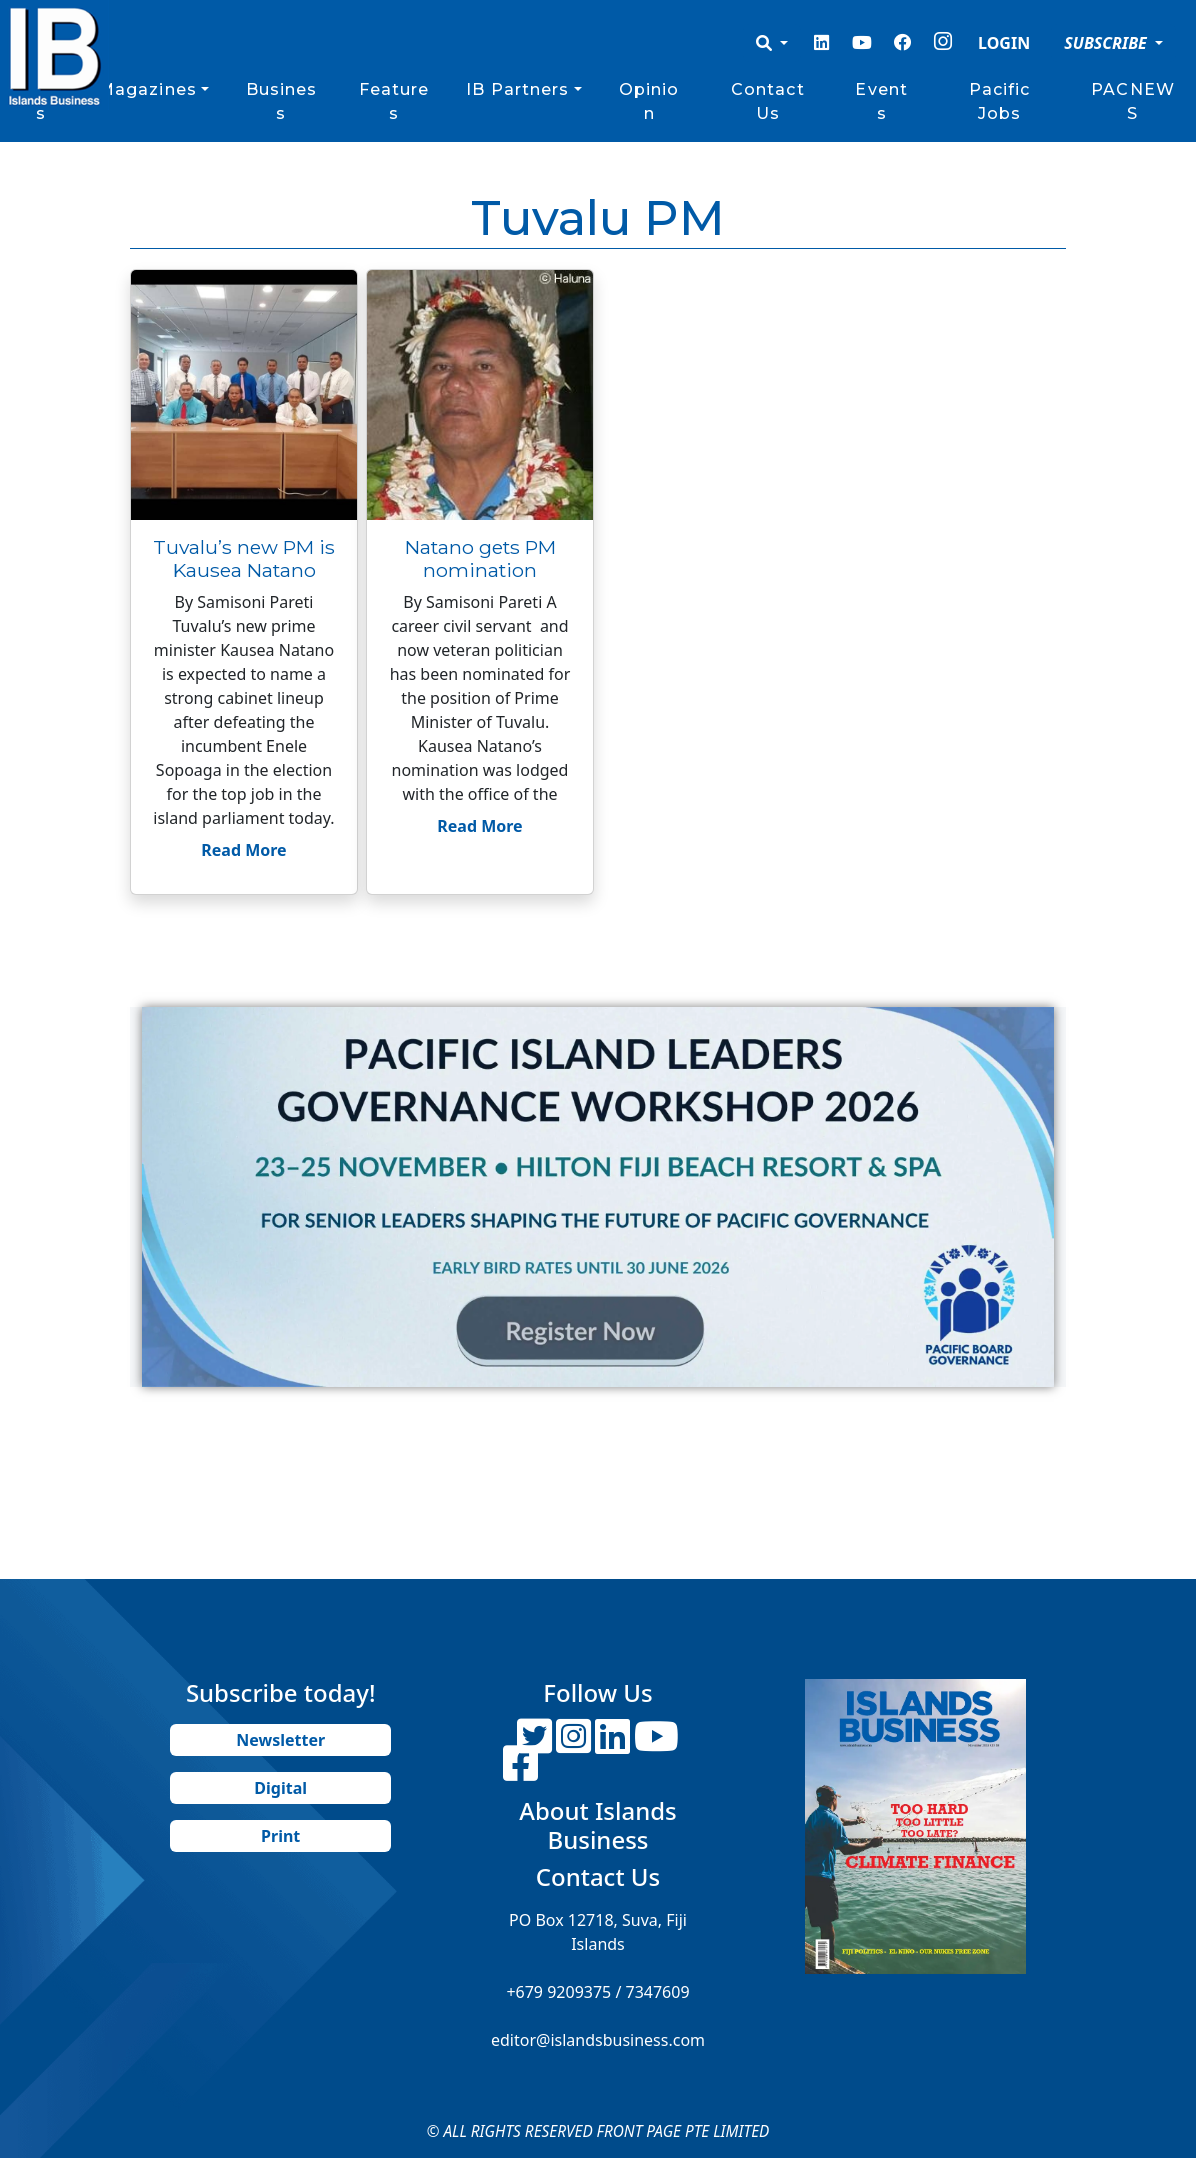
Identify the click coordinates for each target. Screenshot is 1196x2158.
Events (881, 101)
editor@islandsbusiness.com (598, 2040)
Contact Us (768, 101)
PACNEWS (1133, 101)
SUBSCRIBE (1107, 43)
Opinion (649, 101)
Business (282, 101)
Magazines (147, 89)
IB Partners (517, 89)
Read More (243, 850)
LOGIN (1004, 43)
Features (394, 101)
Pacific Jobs (1000, 101)
